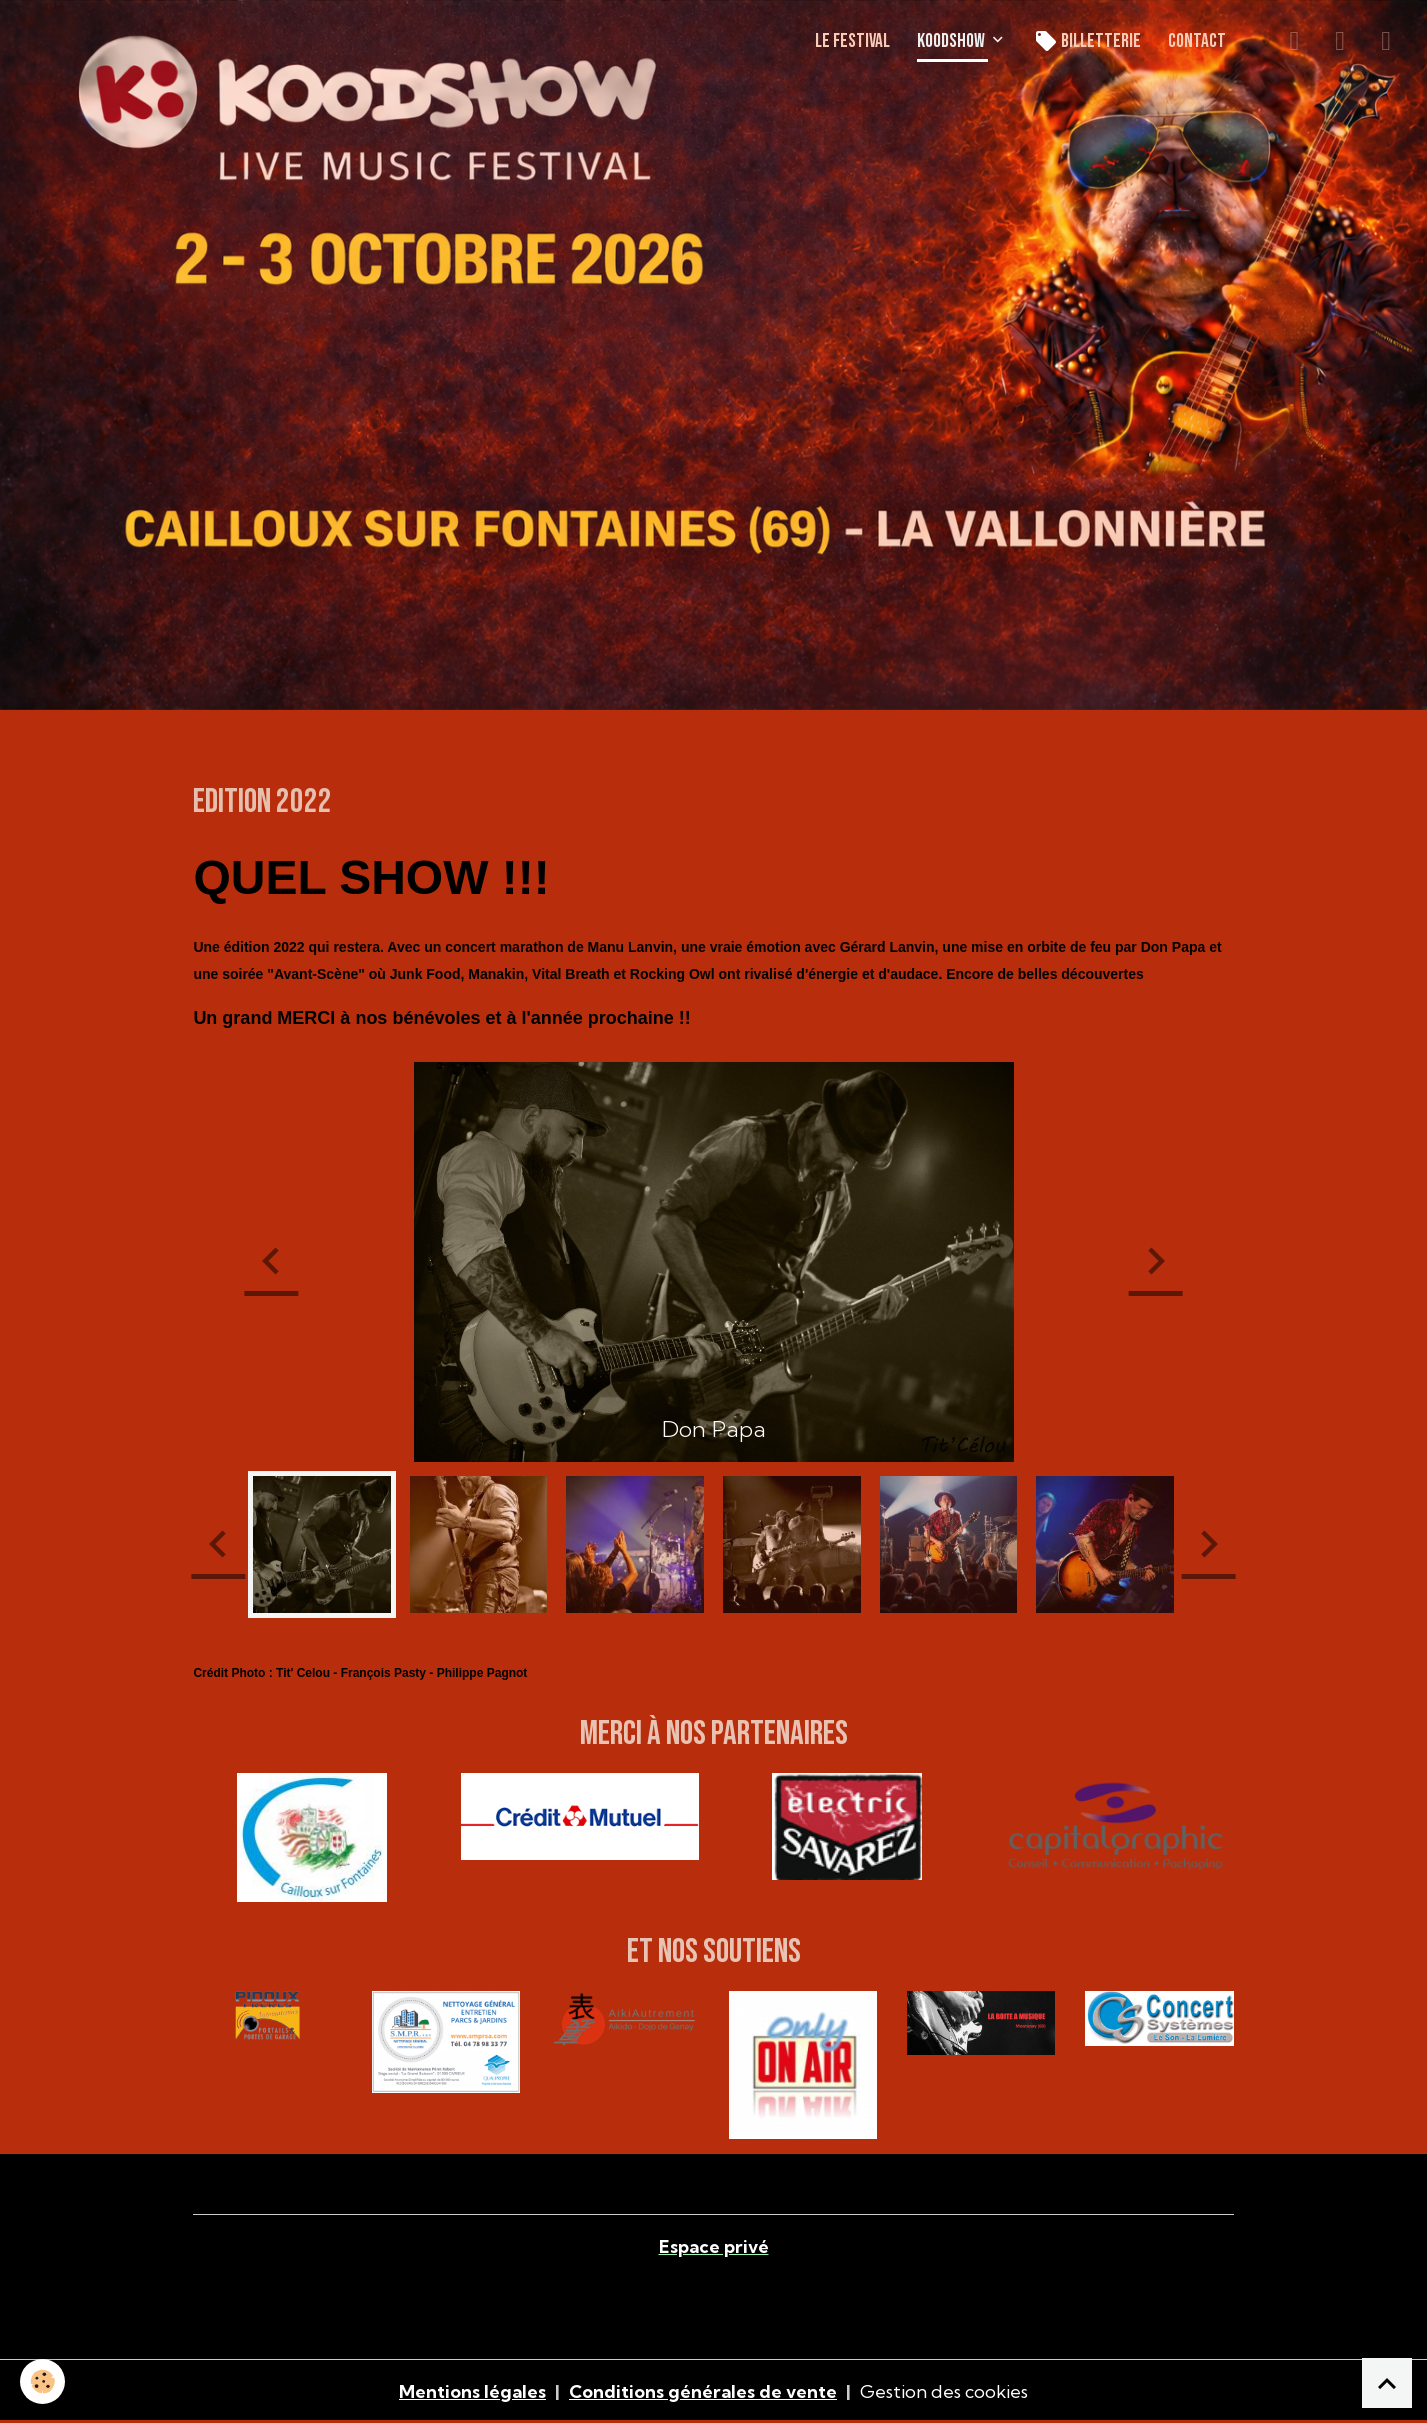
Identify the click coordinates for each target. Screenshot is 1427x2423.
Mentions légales (472, 2391)
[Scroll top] (1387, 2383)
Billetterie (1087, 41)
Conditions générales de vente (703, 2391)
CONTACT (1197, 41)
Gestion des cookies (944, 2391)
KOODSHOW (952, 41)
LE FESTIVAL (852, 41)
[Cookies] (42, 2381)
